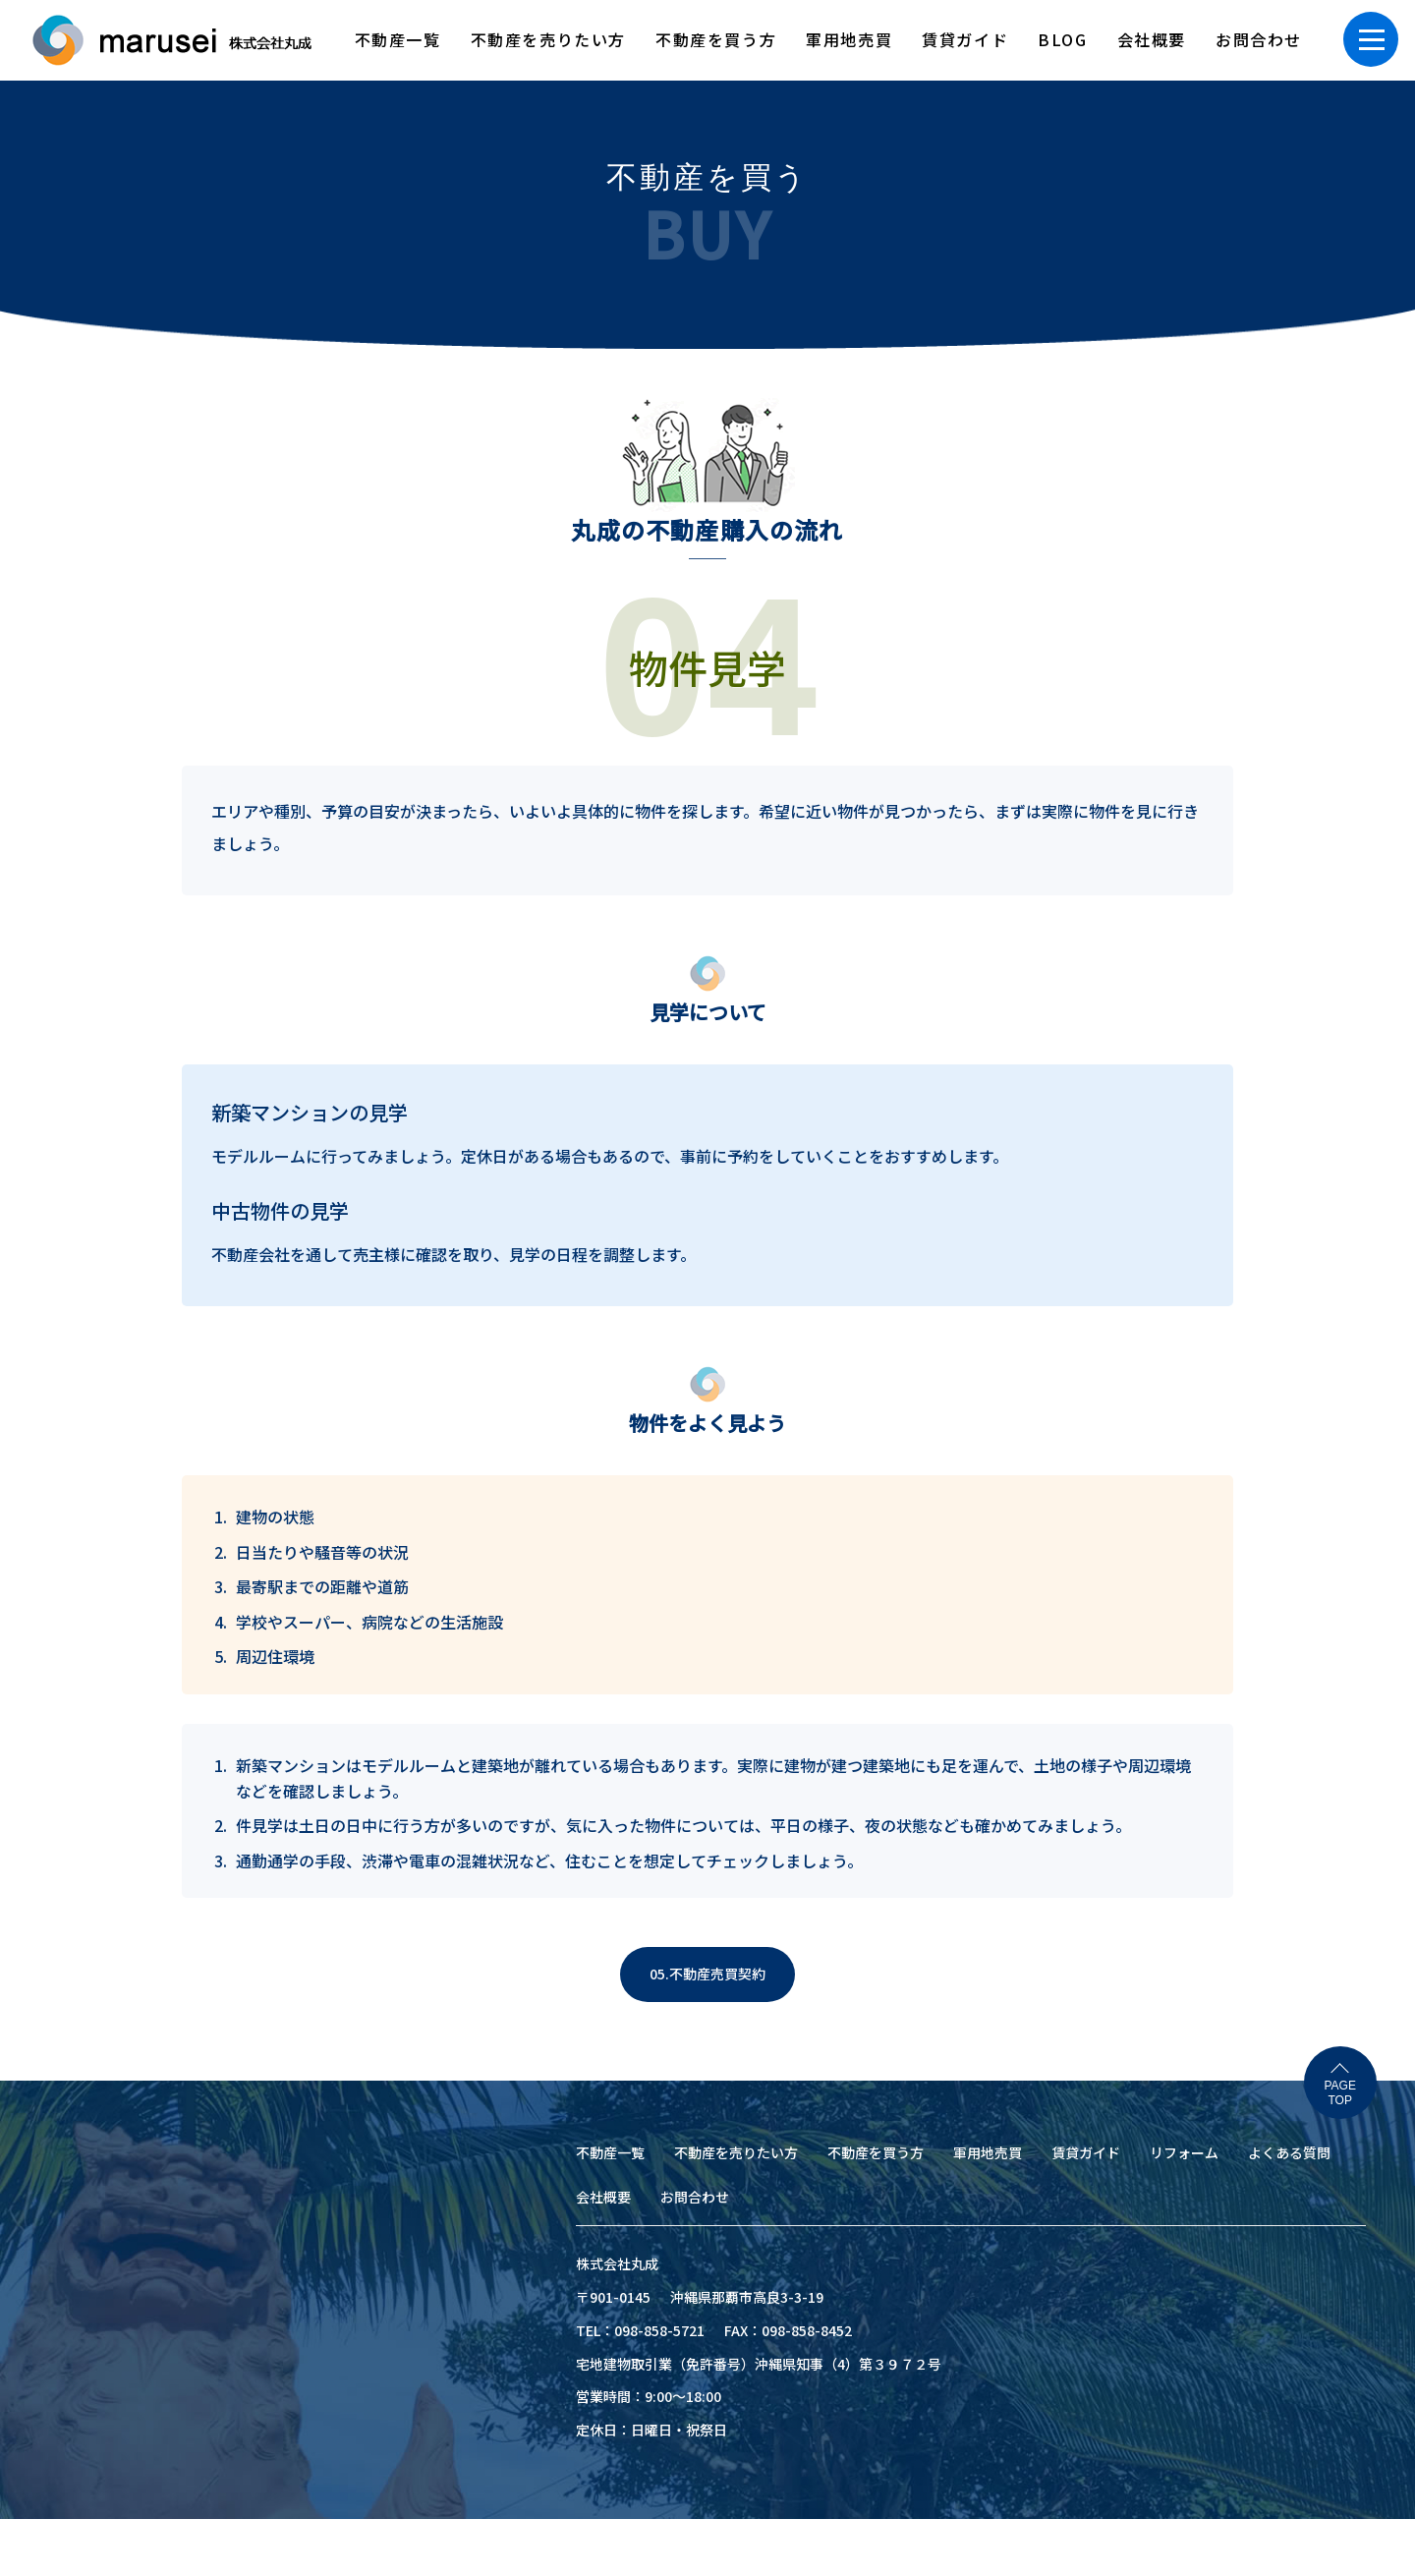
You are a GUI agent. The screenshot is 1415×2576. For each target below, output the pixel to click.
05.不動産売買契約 (707, 1973)
